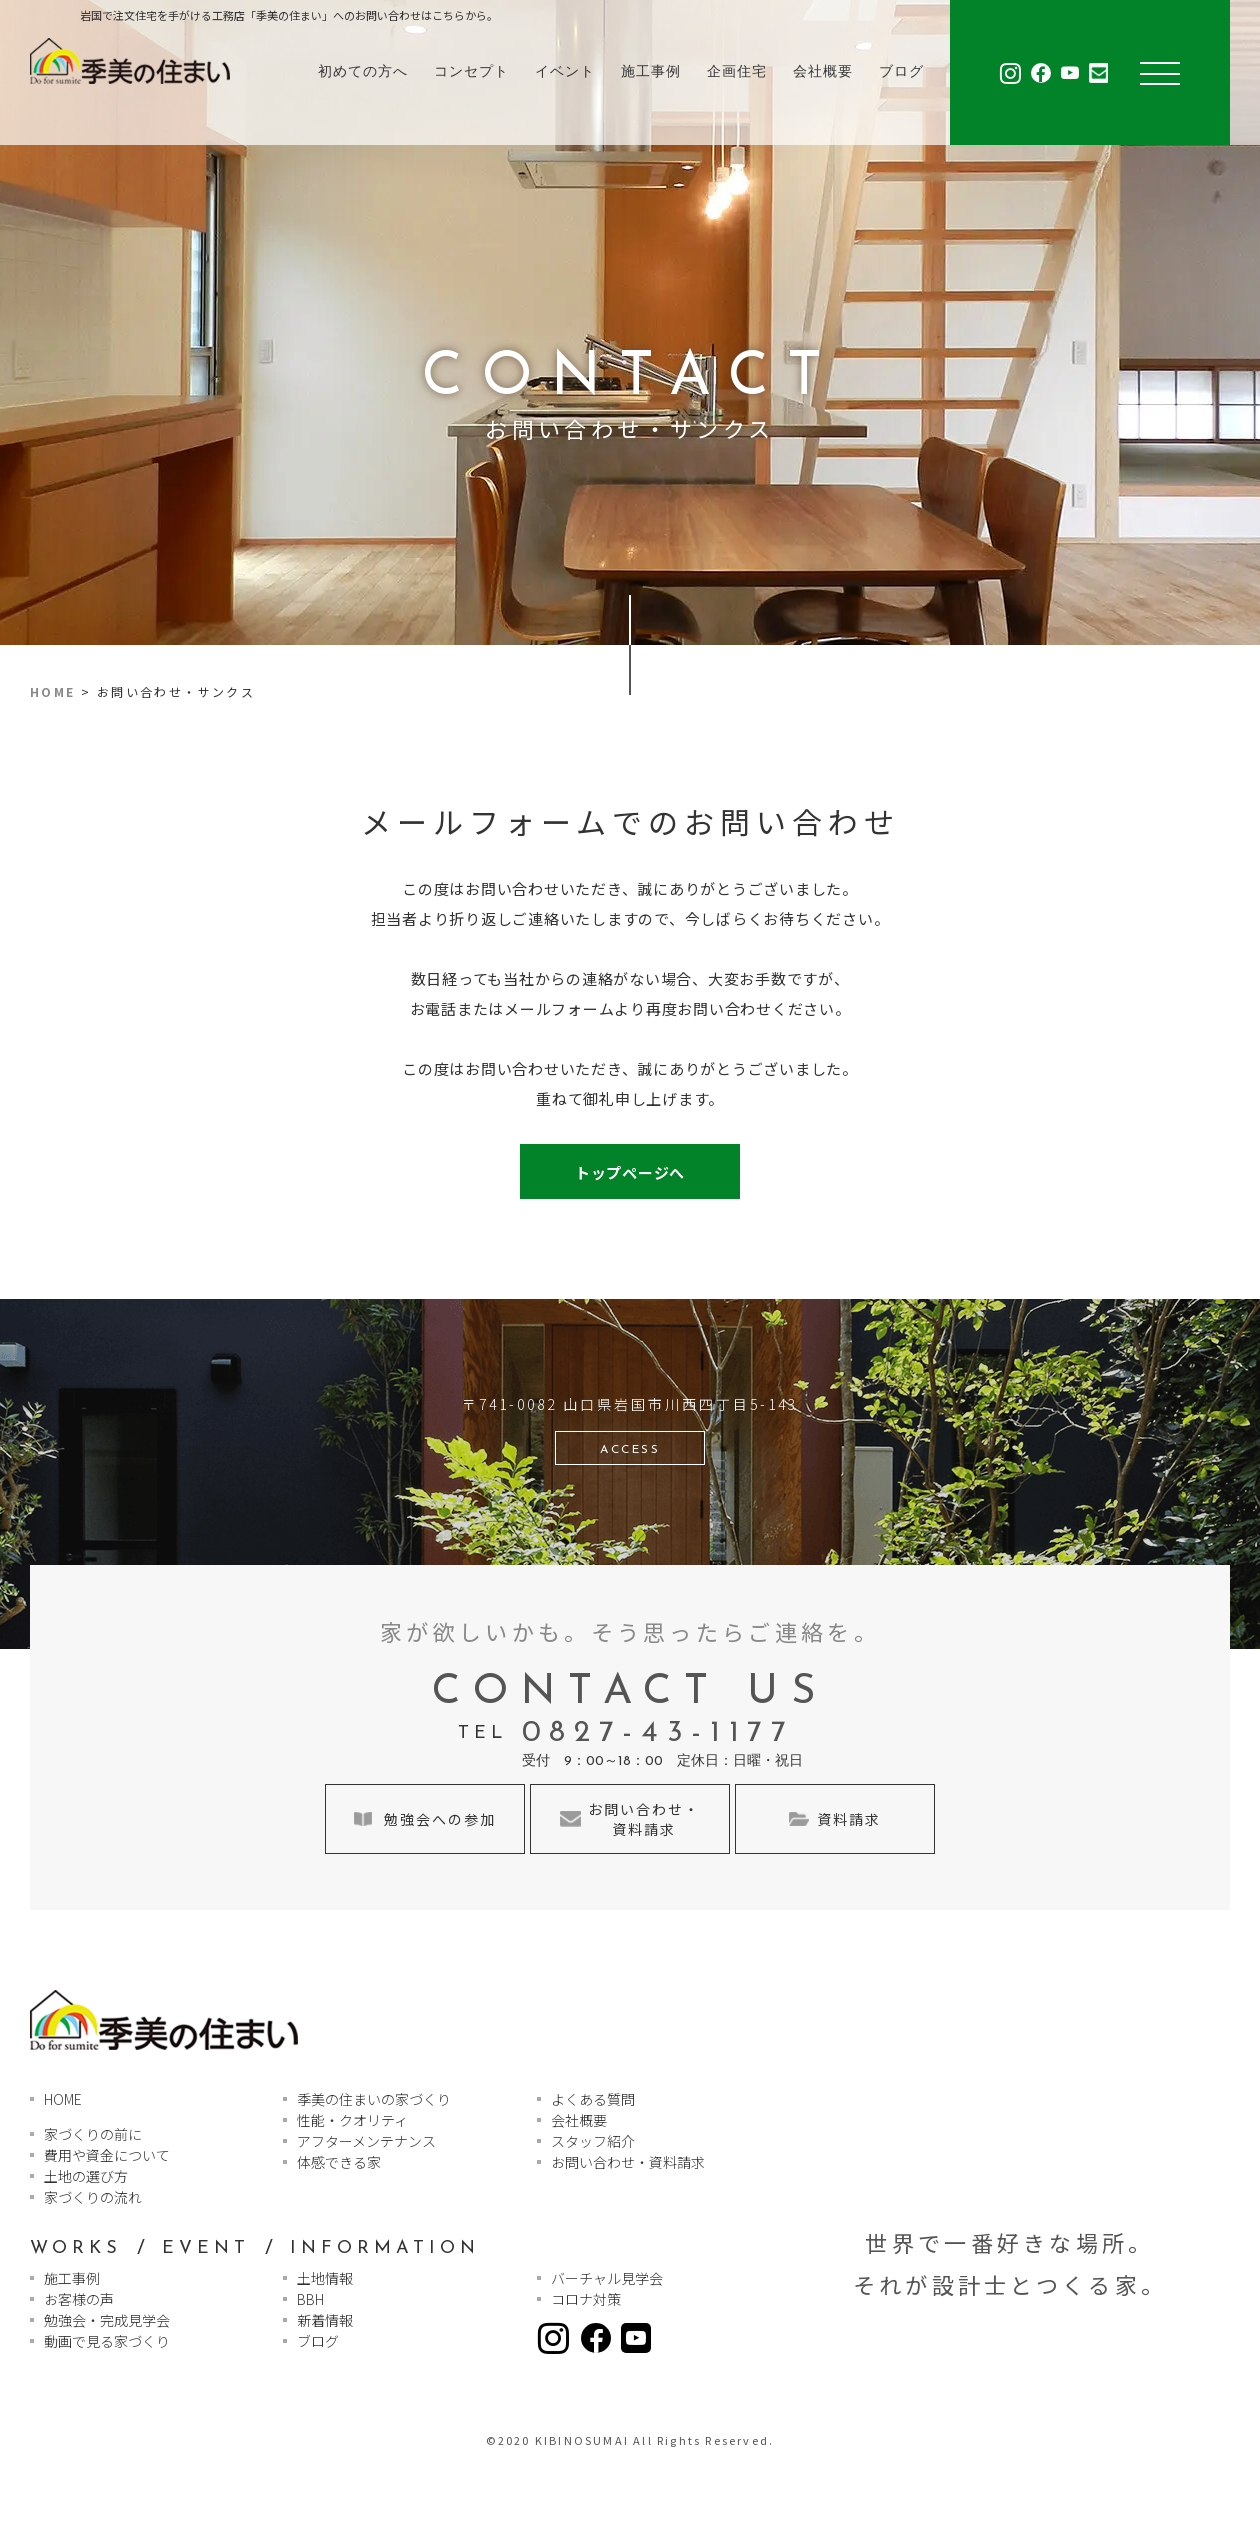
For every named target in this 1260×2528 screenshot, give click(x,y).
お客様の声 (79, 2299)
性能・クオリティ (352, 2120)
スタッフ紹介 (593, 2141)
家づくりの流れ (93, 2197)
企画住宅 (737, 72)
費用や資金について (107, 2155)
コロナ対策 (586, 2299)
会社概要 (823, 72)
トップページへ (630, 1172)
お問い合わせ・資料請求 (628, 2162)
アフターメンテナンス (366, 2141)
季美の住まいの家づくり (374, 2099)
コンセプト (471, 72)
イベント (565, 72)
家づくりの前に (93, 2134)
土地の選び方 (86, 2176)
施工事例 (651, 72)
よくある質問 (593, 2099)
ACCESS (630, 1450)
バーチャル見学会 (607, 2278)
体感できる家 (339, 2162)
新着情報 (325, 2320)
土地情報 (325, 2278)
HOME (53, 691)
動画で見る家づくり (107, 2341)
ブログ (901, 72)
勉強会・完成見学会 (107, 2320)
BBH (310, 2299)
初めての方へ (363, 72)
